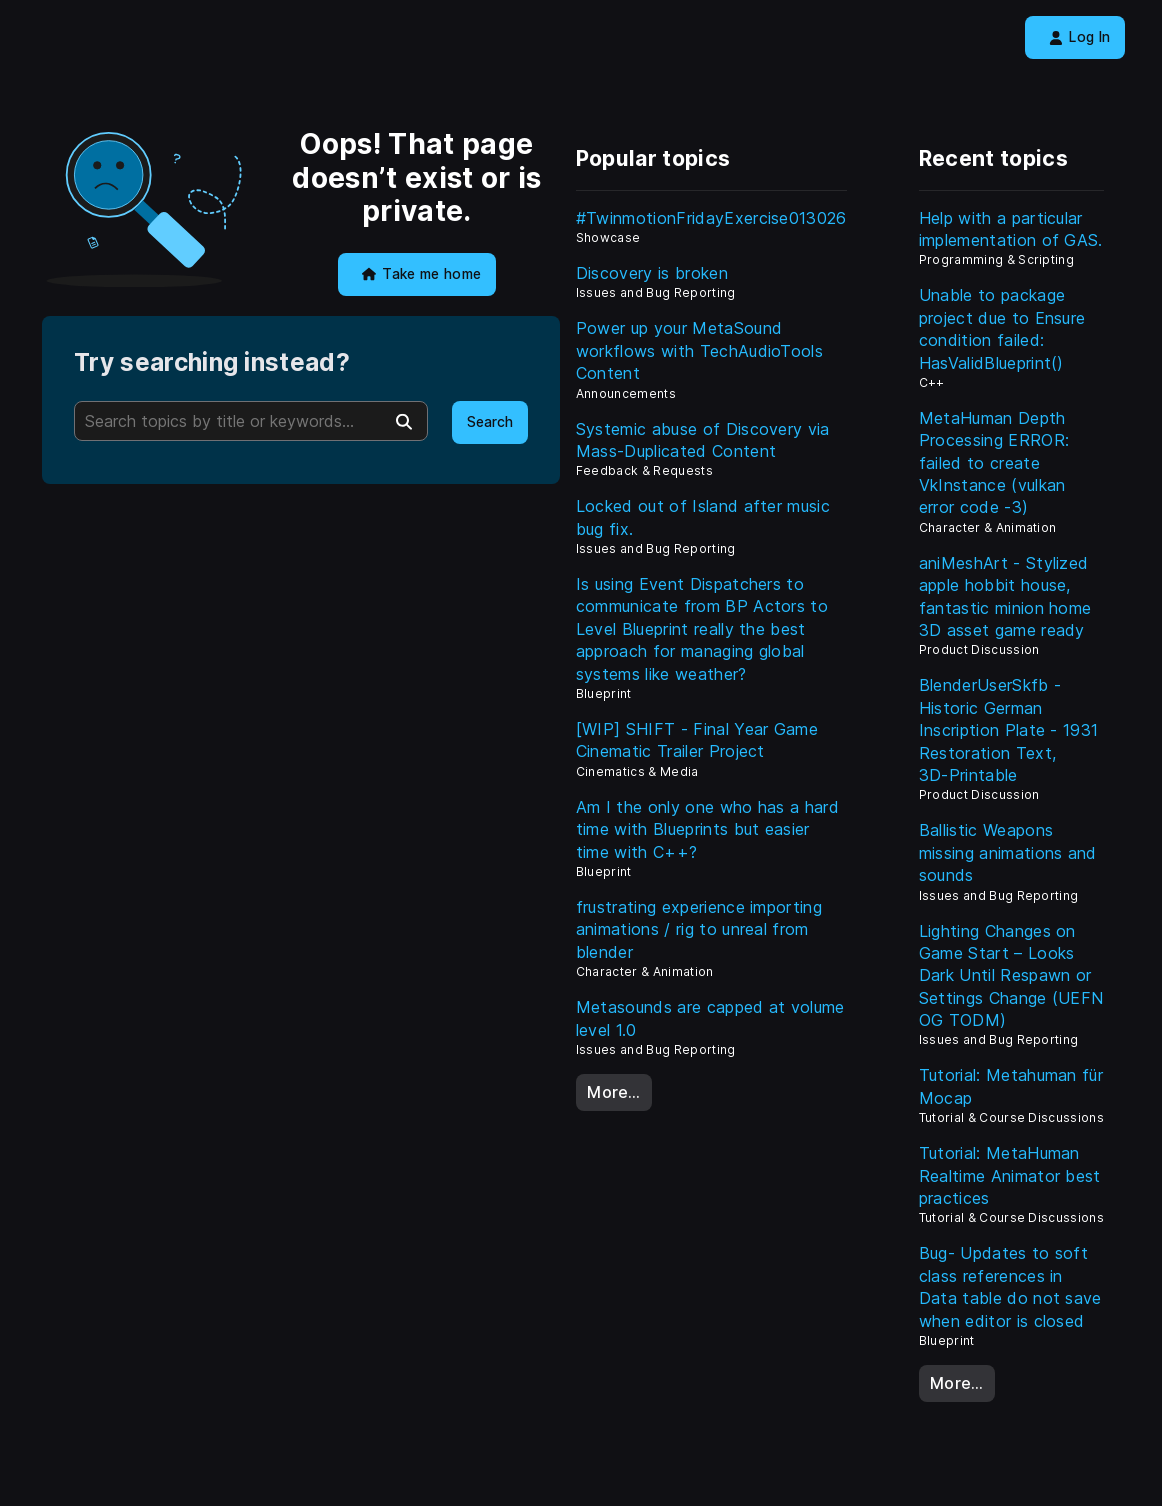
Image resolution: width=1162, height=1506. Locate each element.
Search (490, 422)
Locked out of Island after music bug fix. (703, 517)
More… (614, 1092)
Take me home (421, 274)
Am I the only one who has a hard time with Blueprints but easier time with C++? (707, 829)
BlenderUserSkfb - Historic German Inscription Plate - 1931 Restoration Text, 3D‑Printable (1009, 730)
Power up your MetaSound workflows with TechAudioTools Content (699, 350)
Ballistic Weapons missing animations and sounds (1008, 852)
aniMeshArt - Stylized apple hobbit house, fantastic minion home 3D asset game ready (1005, 596)
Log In (1079, 37)
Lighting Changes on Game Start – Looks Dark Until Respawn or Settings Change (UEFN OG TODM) (1011, 976)
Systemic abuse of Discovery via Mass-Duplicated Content (703, 440)
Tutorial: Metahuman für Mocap (1011, 1086)
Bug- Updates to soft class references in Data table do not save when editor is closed (1010, 1286)
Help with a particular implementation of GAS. (1011, 229)
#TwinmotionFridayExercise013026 (711, 218)
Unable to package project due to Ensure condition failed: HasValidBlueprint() (1002, 328)
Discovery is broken (652, 273)
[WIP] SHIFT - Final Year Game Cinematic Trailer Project (697, 740)
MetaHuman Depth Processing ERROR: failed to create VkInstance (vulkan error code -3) (994, 463)
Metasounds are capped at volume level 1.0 (710, 1018)
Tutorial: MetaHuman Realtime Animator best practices (1010, 1175)
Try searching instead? (212, 362)
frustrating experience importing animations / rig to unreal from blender (699, 929)
